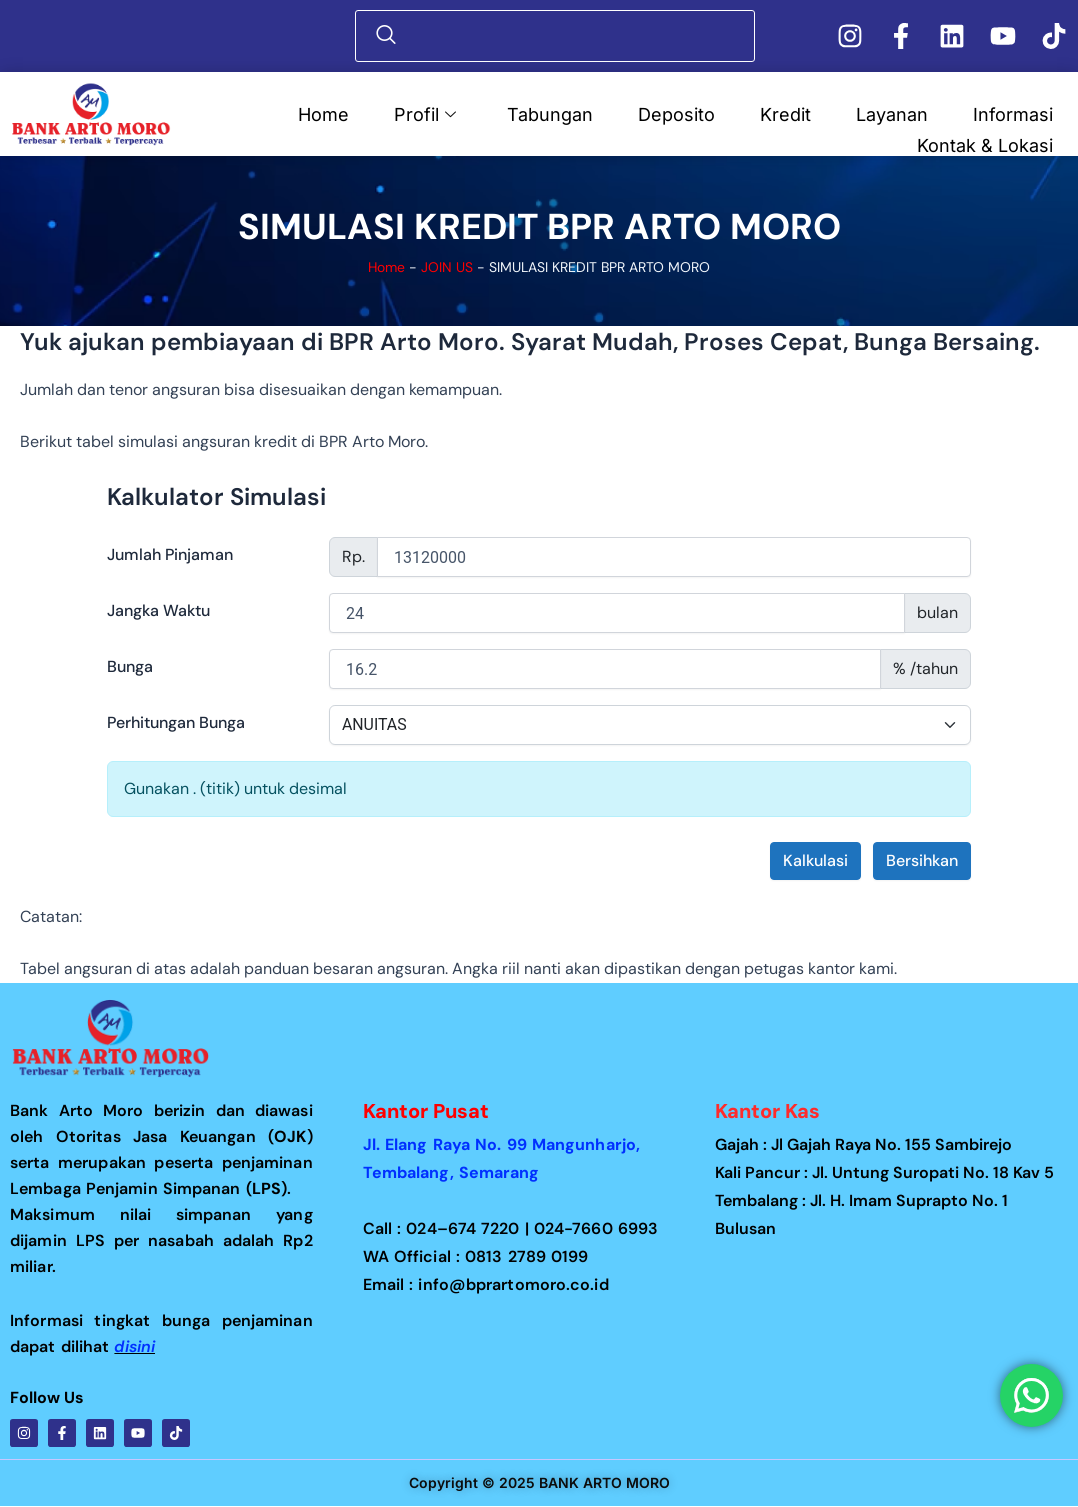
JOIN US (448, 267)
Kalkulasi (815, 860)
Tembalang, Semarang (451, 1172)
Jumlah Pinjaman (170, 554)
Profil (425, 113)
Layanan (892, 113)
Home (323, 113)
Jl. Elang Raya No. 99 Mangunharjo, (512, 1144)
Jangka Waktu (158, 610)
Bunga (130, 666)
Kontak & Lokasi (985, 143)
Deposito (676, 113)
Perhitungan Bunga (176, 722)
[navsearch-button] (560, 36)
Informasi (1013, 113)
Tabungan (550, 113)
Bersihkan (922, 860)
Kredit (785, 113)
